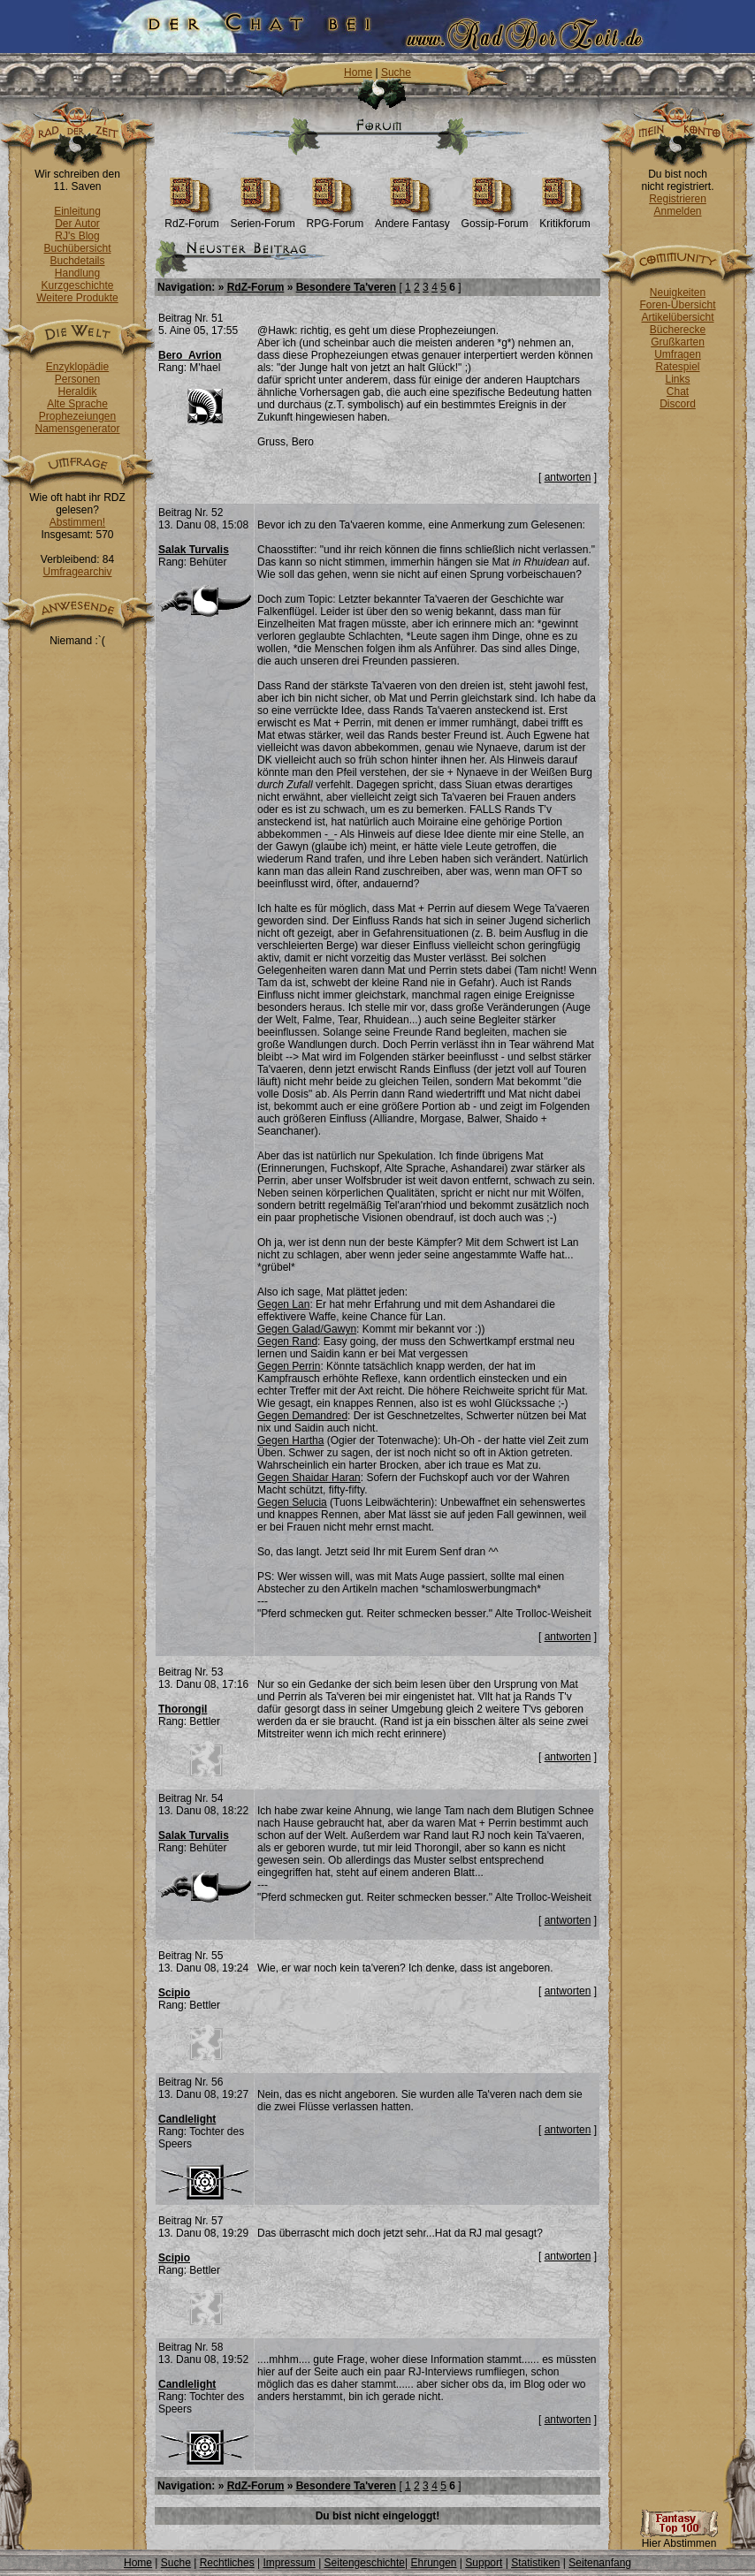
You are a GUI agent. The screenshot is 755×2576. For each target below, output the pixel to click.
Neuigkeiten (677, 292)
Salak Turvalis (193, 549)
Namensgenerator (76, 428)
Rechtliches (227, 2563)
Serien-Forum (262, 219)
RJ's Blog (77, 236)
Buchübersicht (77, 248)
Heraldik (76, 391)
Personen (77, 379)
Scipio (174, 1993)
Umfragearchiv (76, 572)
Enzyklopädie (77, 367)
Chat (678, 391)
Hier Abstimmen (679, 2538)
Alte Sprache (77, 404)
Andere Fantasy (412, 219)
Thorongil (182, 1709)
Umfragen (677, 354)
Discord (678, 404)
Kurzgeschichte (77, 285)
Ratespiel (677, 367)
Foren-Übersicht (677, 305)
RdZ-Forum (191, 219)
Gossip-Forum (495, 219)
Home (358, 72)
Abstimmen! (77, 522)
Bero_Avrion (190, 355)
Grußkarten (678, 342)
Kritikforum (564, 219)
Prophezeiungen (77, 416)
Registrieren (677, 199)
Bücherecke (677, 329)
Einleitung (77, 211)
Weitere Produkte (77, 298)
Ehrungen (433, 2563)
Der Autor (77, 223)
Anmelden (677, 211)
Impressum (289, 2563)
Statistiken (535, 2563)
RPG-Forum (335, 219)
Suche (396, 72)
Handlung (77, 273)
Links (677, 379)
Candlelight (187, 2119)
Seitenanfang (599, 2563)
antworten (568, 477)
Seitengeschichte (364, 2563)
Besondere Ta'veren (346, 287)
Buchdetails (77, 261)
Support (483, 2563)
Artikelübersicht (677, 317)
